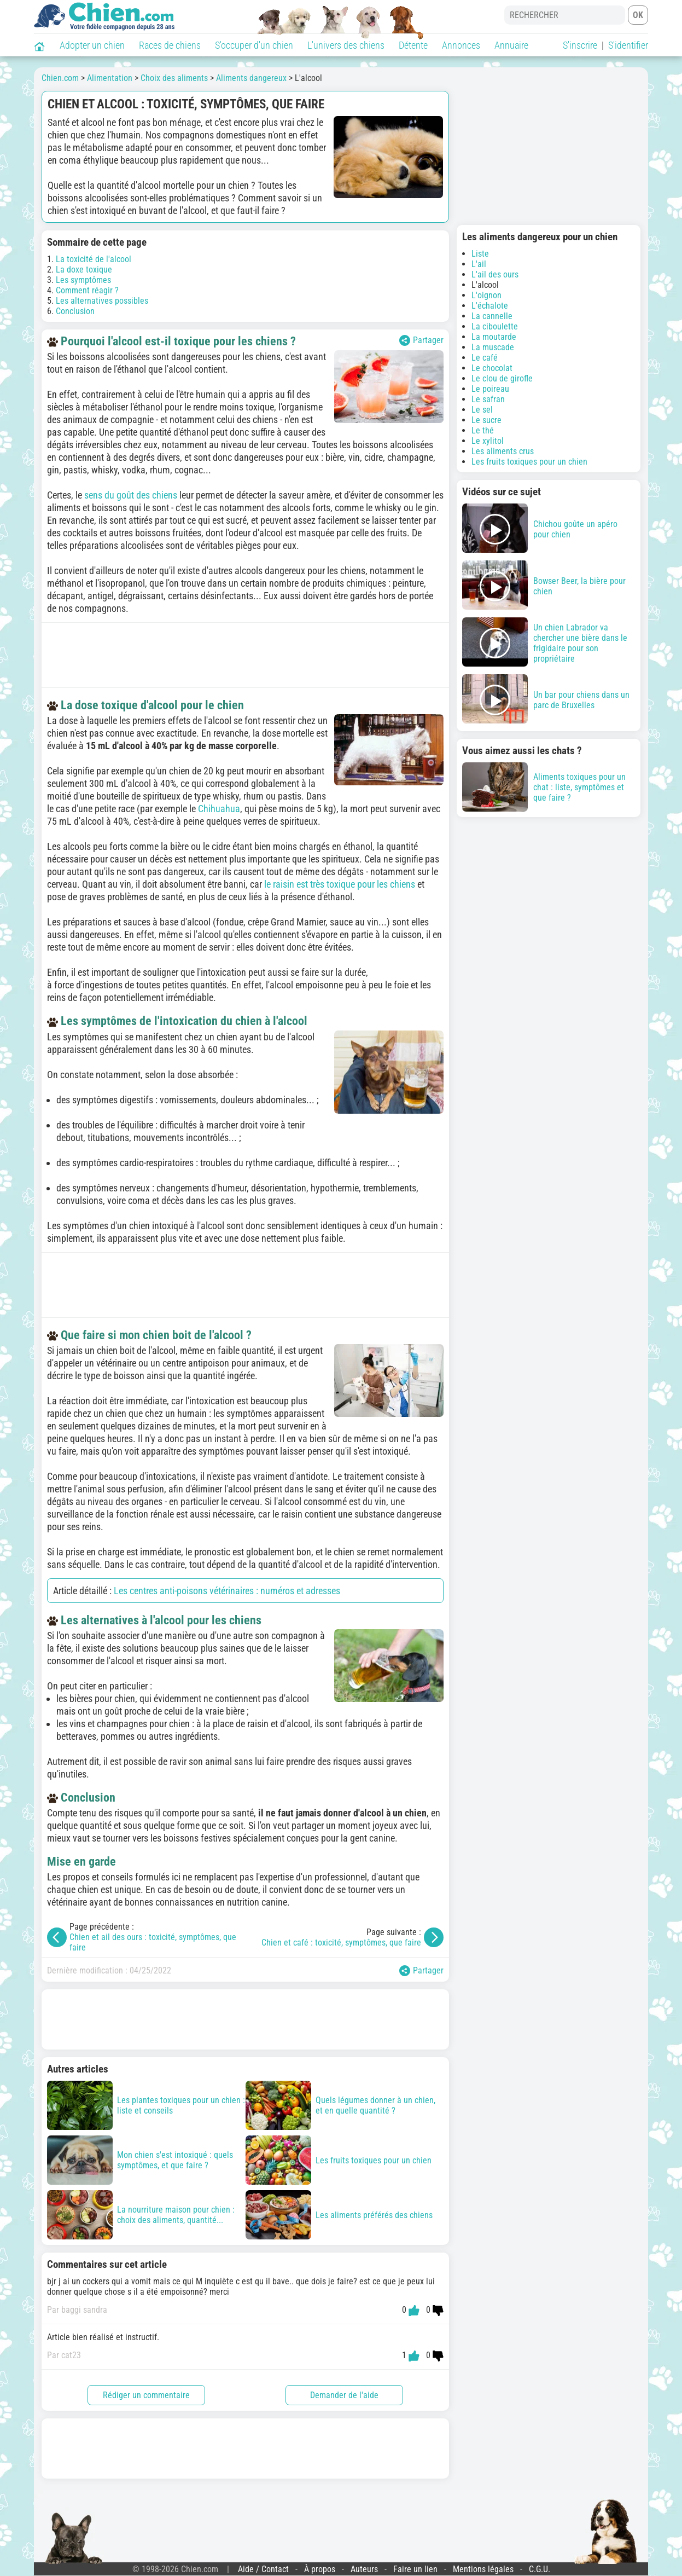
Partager (421, 340)
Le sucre (486, 420)
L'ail (478, 264)
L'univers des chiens (345, 45)
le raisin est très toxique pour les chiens (339, 884)
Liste (480, 253)
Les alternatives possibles (102, 301)
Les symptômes (83, 280)
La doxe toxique (84, 269)
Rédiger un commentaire (146, 2395)
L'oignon (486, 295)
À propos (319, 2569)
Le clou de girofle (502, 378)
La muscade (492, 347)
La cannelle (491, 316)
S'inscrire (580, 45)
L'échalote (489, 305)
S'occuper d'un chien (254, 45)
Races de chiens (170, 45)
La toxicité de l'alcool (93, 259)
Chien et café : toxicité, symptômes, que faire (341, 1942)
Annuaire (511, 45)
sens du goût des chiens (130, 495)
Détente (413, 45)
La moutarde (493, 337)
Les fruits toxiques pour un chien (529, 461)
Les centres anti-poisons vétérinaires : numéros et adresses (227, 1590)
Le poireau (490, 389)
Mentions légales (483, 2569)
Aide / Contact (263, 2569)
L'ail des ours (494, 274)
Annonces (461, 45)
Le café (484, 357)
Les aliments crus (502, 451)
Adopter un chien (92, 45)
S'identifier (628, 45)
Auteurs (364, 2569)
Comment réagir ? (87, 290)
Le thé (482, 430)
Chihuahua (219, 808)
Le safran (488, 399)
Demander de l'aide (344, 2395)
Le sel (482, 409)
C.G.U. (539, 2569)
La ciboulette (494, 326)
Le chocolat (491, 368)
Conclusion (75, 311)
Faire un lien (415, 2569)
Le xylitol (487, 441)
